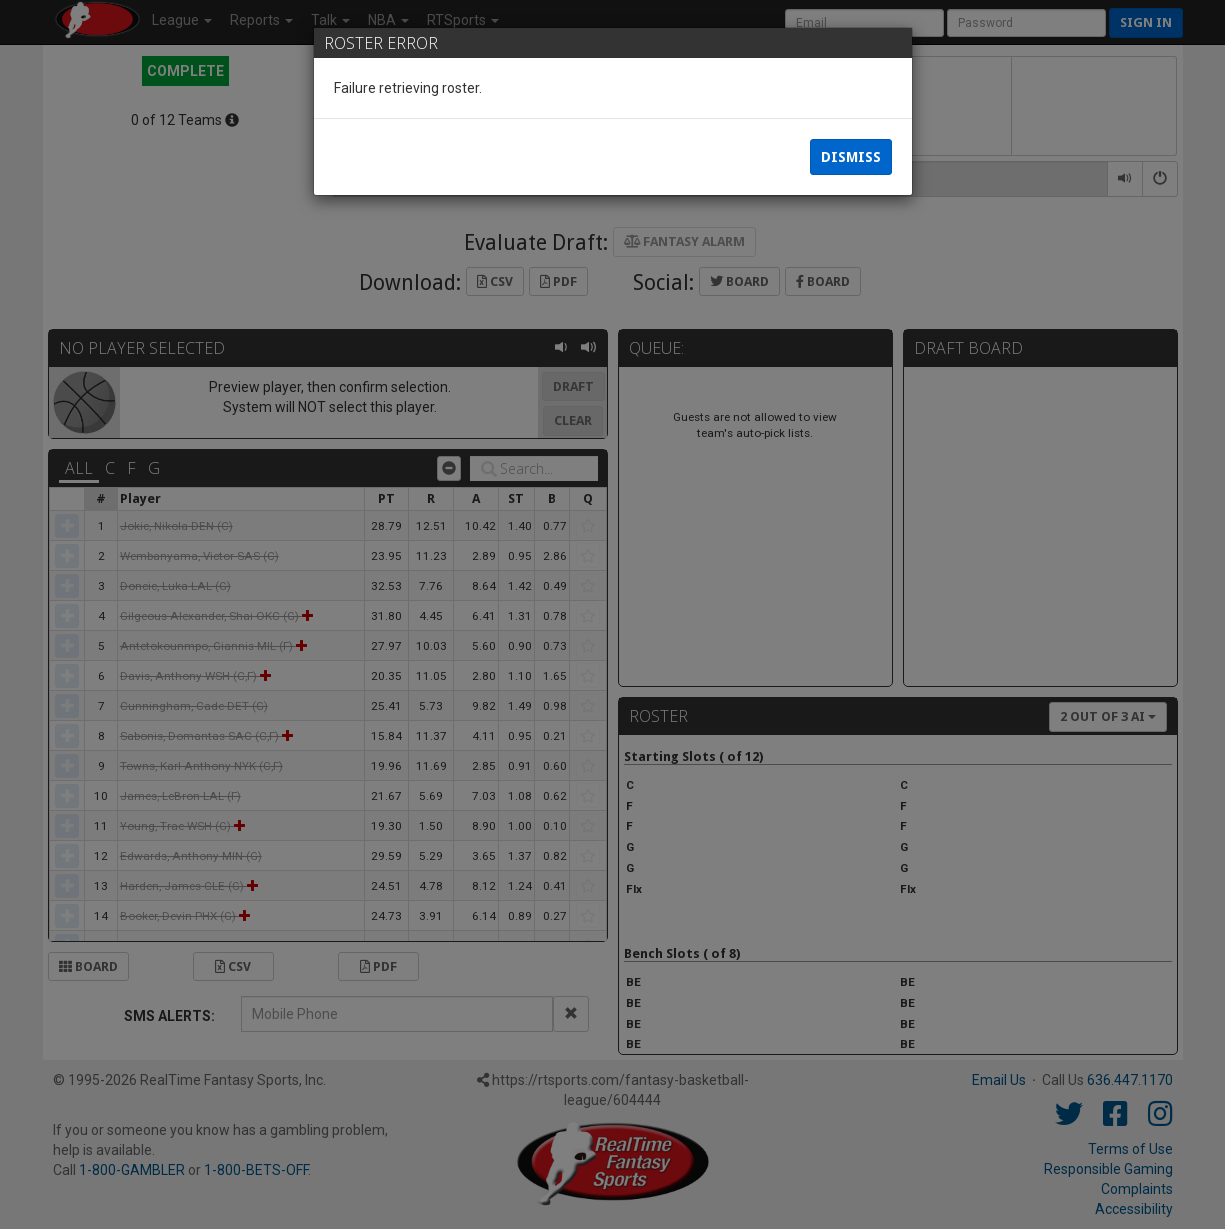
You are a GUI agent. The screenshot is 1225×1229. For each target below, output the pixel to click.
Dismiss (851, 160)
